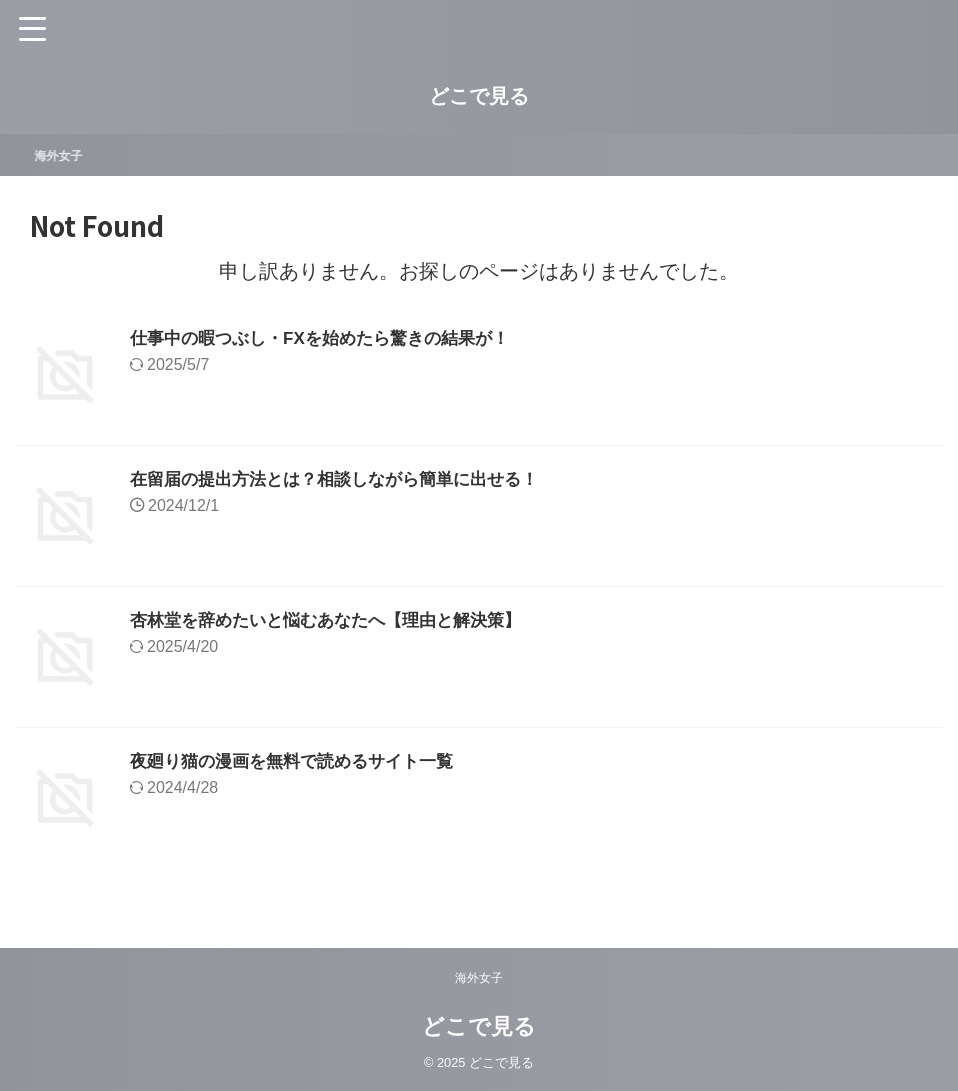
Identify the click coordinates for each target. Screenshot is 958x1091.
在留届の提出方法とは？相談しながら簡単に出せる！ (346, 479)
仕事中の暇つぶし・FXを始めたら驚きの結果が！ (330, 338)
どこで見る (479, 96)
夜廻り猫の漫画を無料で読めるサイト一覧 (301, 761)
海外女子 (68, 155)
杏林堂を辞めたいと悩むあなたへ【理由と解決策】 (337, 620)
